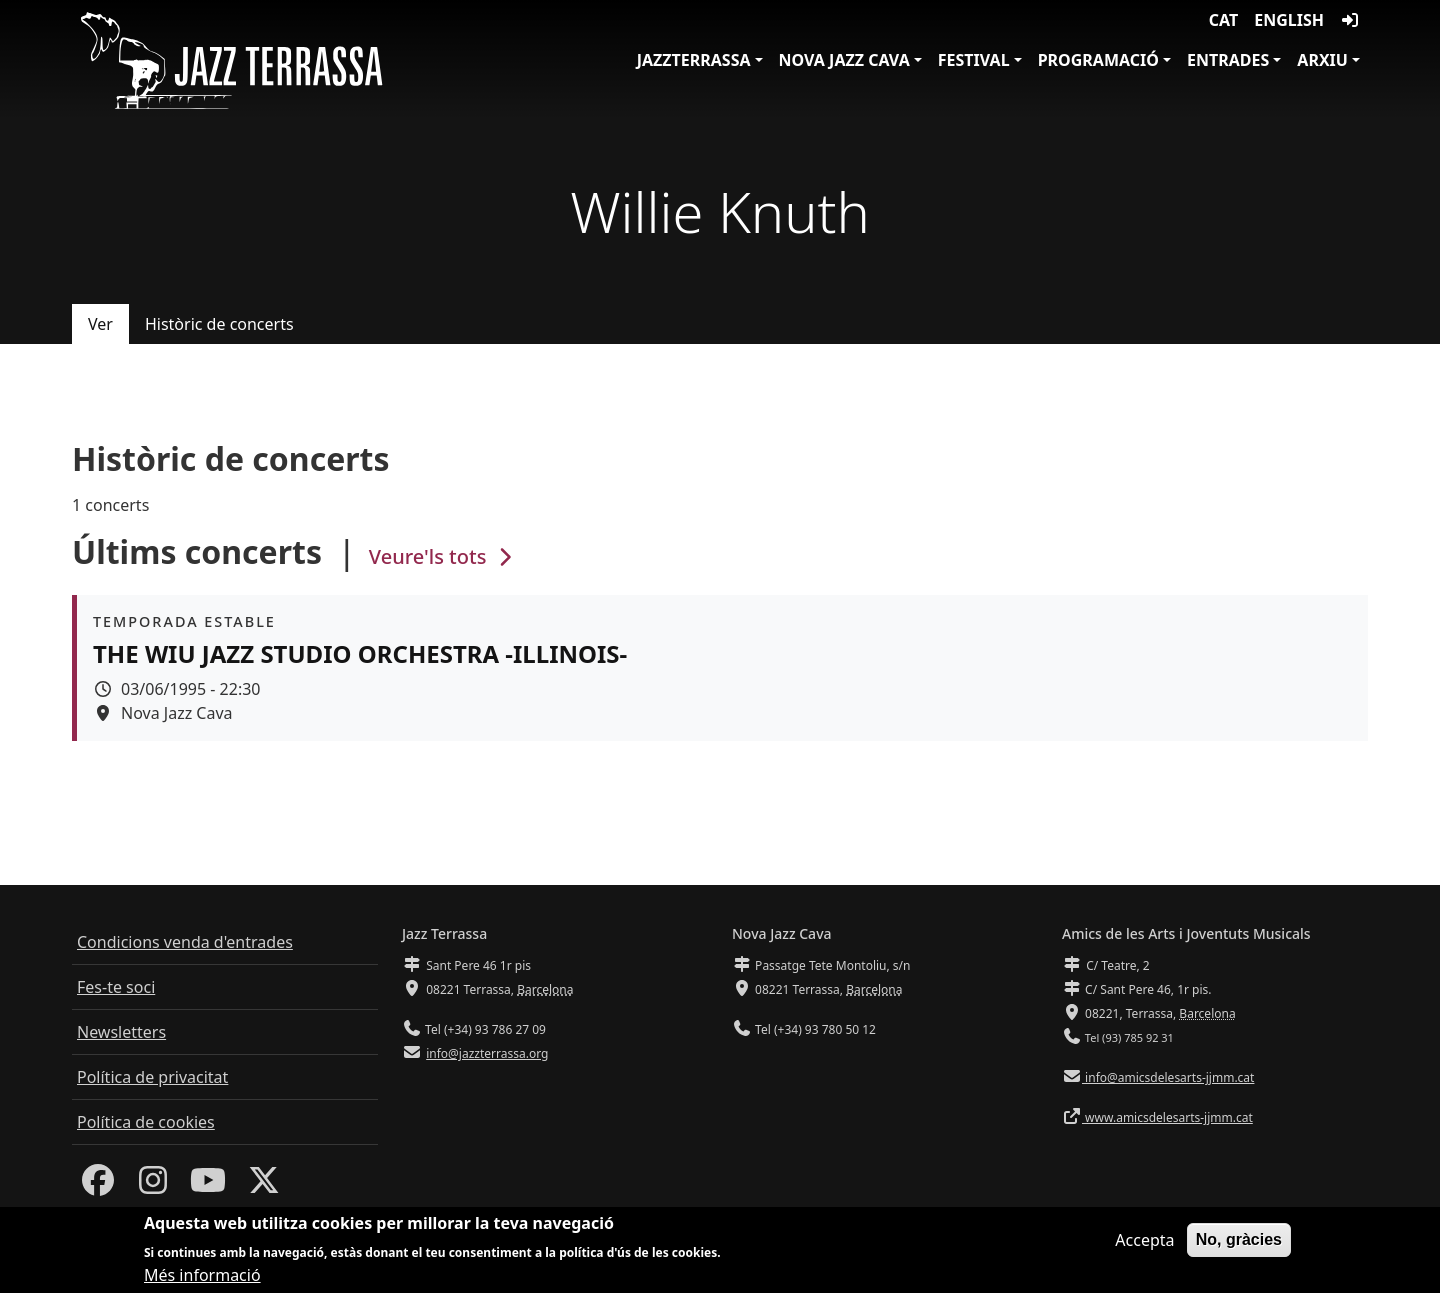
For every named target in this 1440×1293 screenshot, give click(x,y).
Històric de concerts (219, 324)
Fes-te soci (116, 987)
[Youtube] (208, 1186)
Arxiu (1322, 60)
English (1289, 20)
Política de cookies (146, 1122)
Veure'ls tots (443, 556)
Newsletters (121, 1032)
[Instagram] (153, 1186)
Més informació (202, 1279)
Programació (1098, 60)
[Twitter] (264, 1186)
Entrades (1228, 60)
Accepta (1144, 1243)
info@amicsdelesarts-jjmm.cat (1168, 1077)
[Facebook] (98, 1186)
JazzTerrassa (694, 60)
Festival (974, 60)
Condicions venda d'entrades (185, 942)
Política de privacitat (152, 1077)
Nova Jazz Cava (844, 60)
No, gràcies (1239, 1242)
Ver (100, 324)
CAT (1223, 20)
